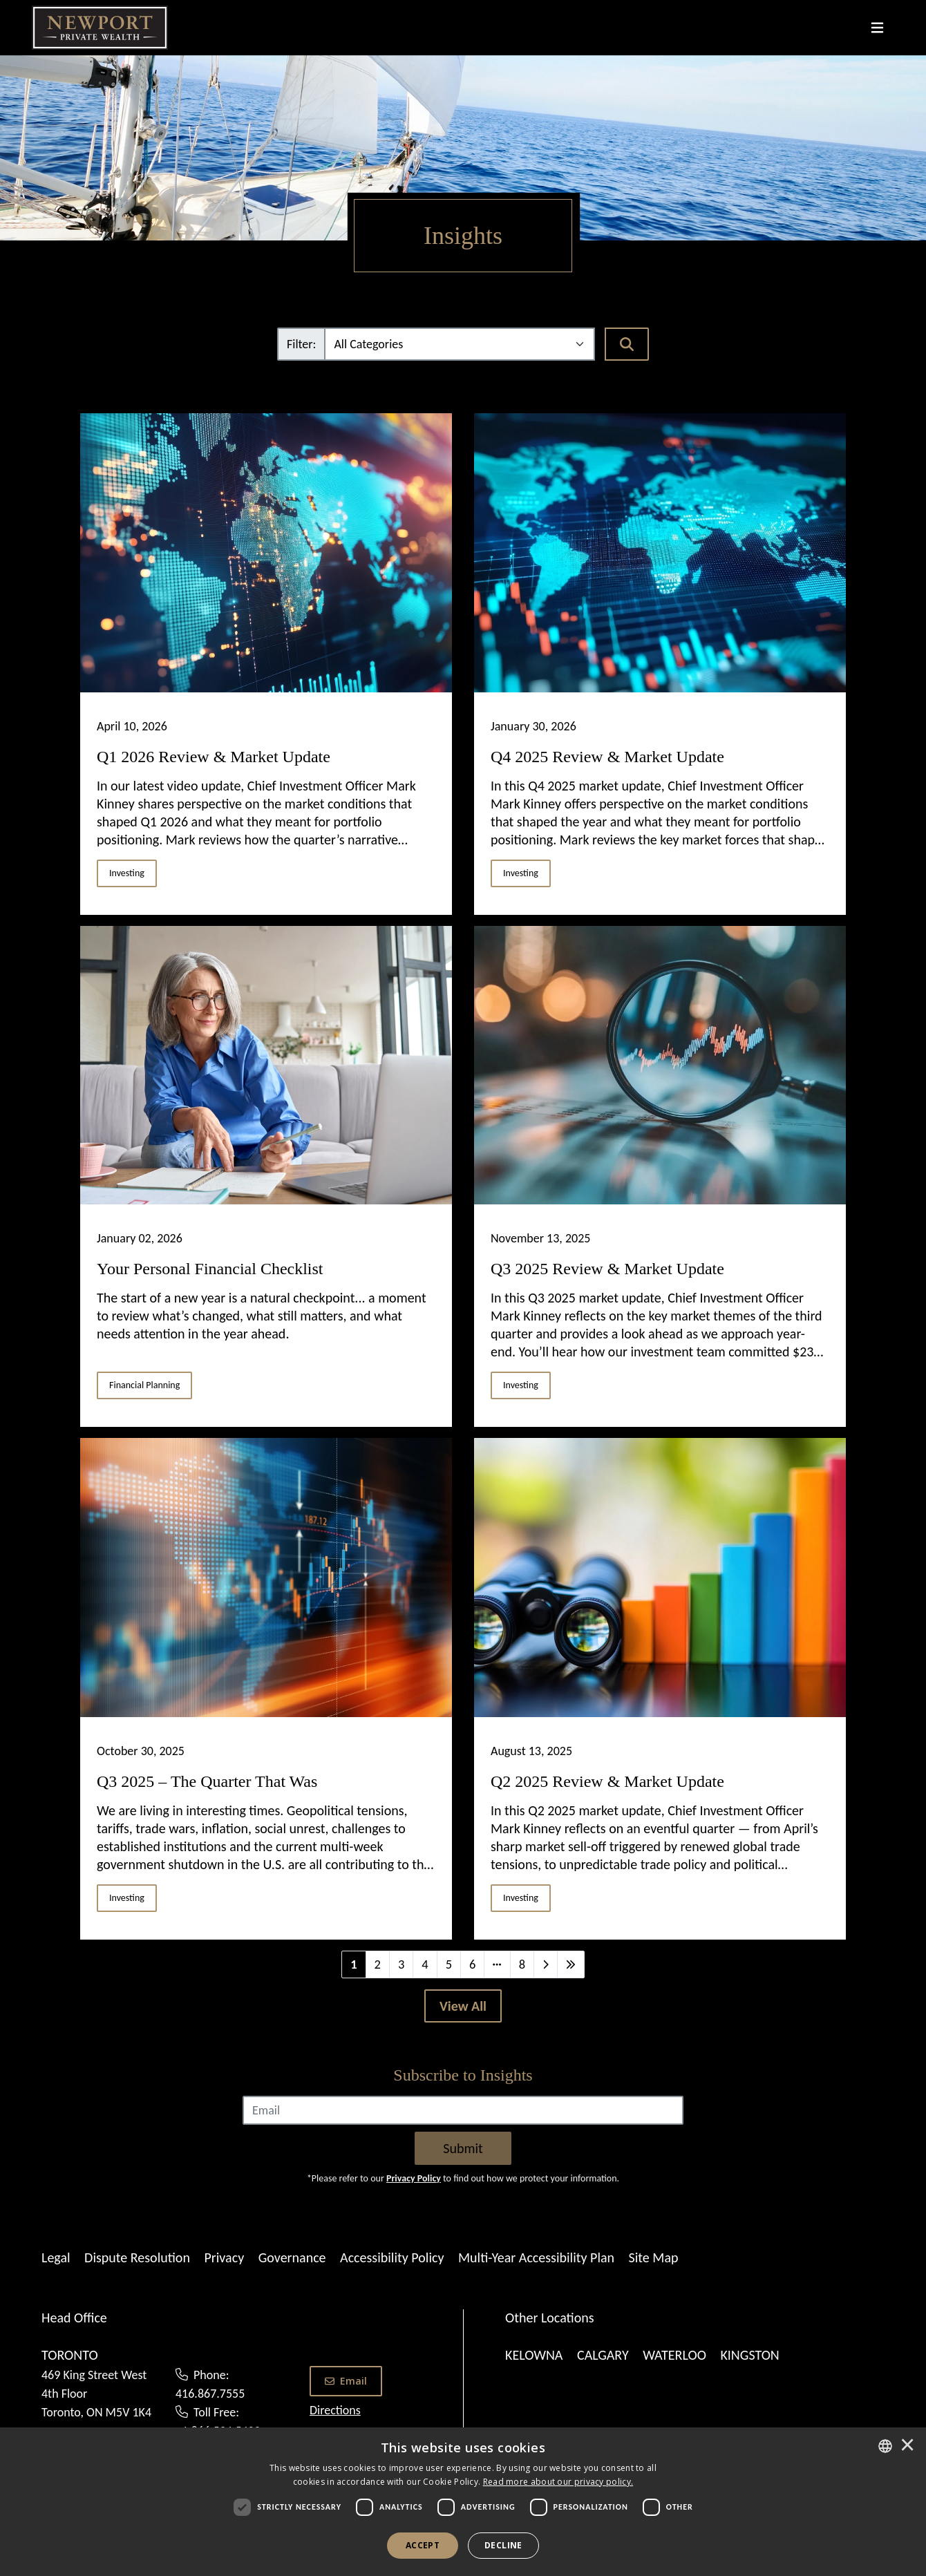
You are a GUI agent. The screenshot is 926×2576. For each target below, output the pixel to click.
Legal (55, 2257)
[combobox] (885, 2446)
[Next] (545, 1964)
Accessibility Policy (392, 2257)
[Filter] (459, 344)
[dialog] (463, 2501)
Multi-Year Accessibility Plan (536, 2257)
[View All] (463, 2006)
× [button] (907, 2446)
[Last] (571, 1964)
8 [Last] (522, 1964)
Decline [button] (503, 2545)
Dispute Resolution (137, 2257)
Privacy (224, 2257)
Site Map (654, 2257)
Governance (292, 2257)
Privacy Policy (413, 2178)
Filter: (301, 344)
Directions (335, 2410)
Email (346, 2380)
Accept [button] (423, 2545)
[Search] (627, 344)
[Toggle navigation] (877, 27)
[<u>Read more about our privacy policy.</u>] (558, 2482)
